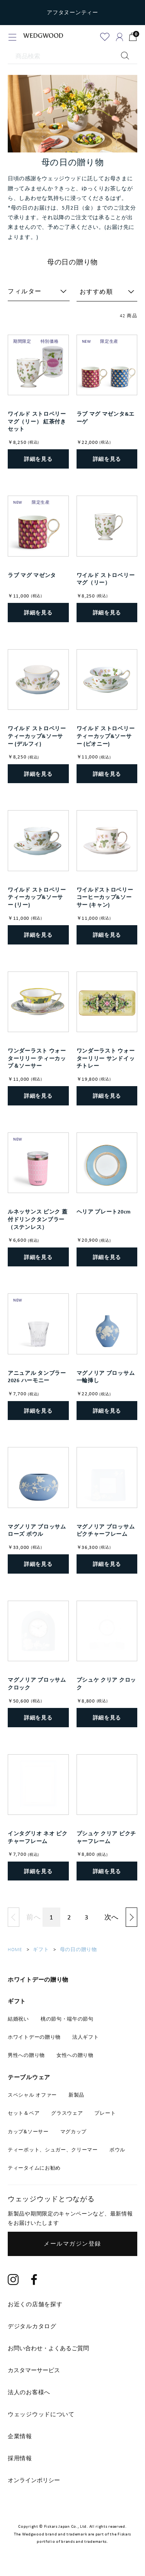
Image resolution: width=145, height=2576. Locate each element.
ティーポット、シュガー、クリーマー (53, 2149)
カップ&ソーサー (28, 2131)
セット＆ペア (23, 2113)
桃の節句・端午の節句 (67, 2019)
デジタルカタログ (32, 2326)
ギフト (41, 1949)
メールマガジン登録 (72, 2244)
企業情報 (20, 2436)
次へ (111, 1917)
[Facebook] (34, 2280)
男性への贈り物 (26, 2055)
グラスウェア (67, 2113)
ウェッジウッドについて (41, 2414)
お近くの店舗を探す (35, 2304)
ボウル (117, 2149)
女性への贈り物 (75, 2055)
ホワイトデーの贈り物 (34, 2037)
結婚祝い (18, 2019)
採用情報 (20, 2458)
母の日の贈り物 (78, 1949)
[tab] (72, 2348)
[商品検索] (72, 56)
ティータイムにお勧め (34, 2168)
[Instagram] (13, 2280)
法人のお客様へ (29, 2392)
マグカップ (73, 2131)
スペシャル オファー (32, 2095)
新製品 (76, 2095)
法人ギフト (85, 2037)
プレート (105, 2113)
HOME (15, 1949)
